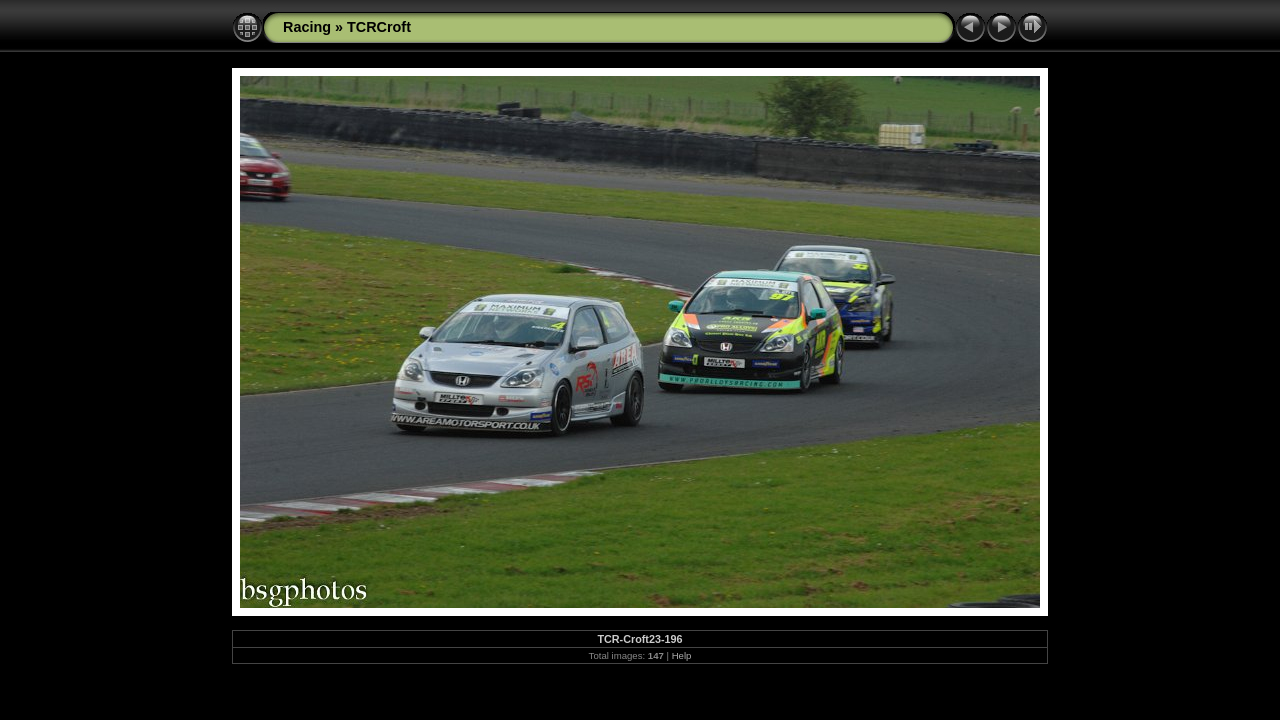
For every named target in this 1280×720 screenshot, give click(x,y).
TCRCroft (379, 27)
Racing (307, 27)
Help (682, 655)
